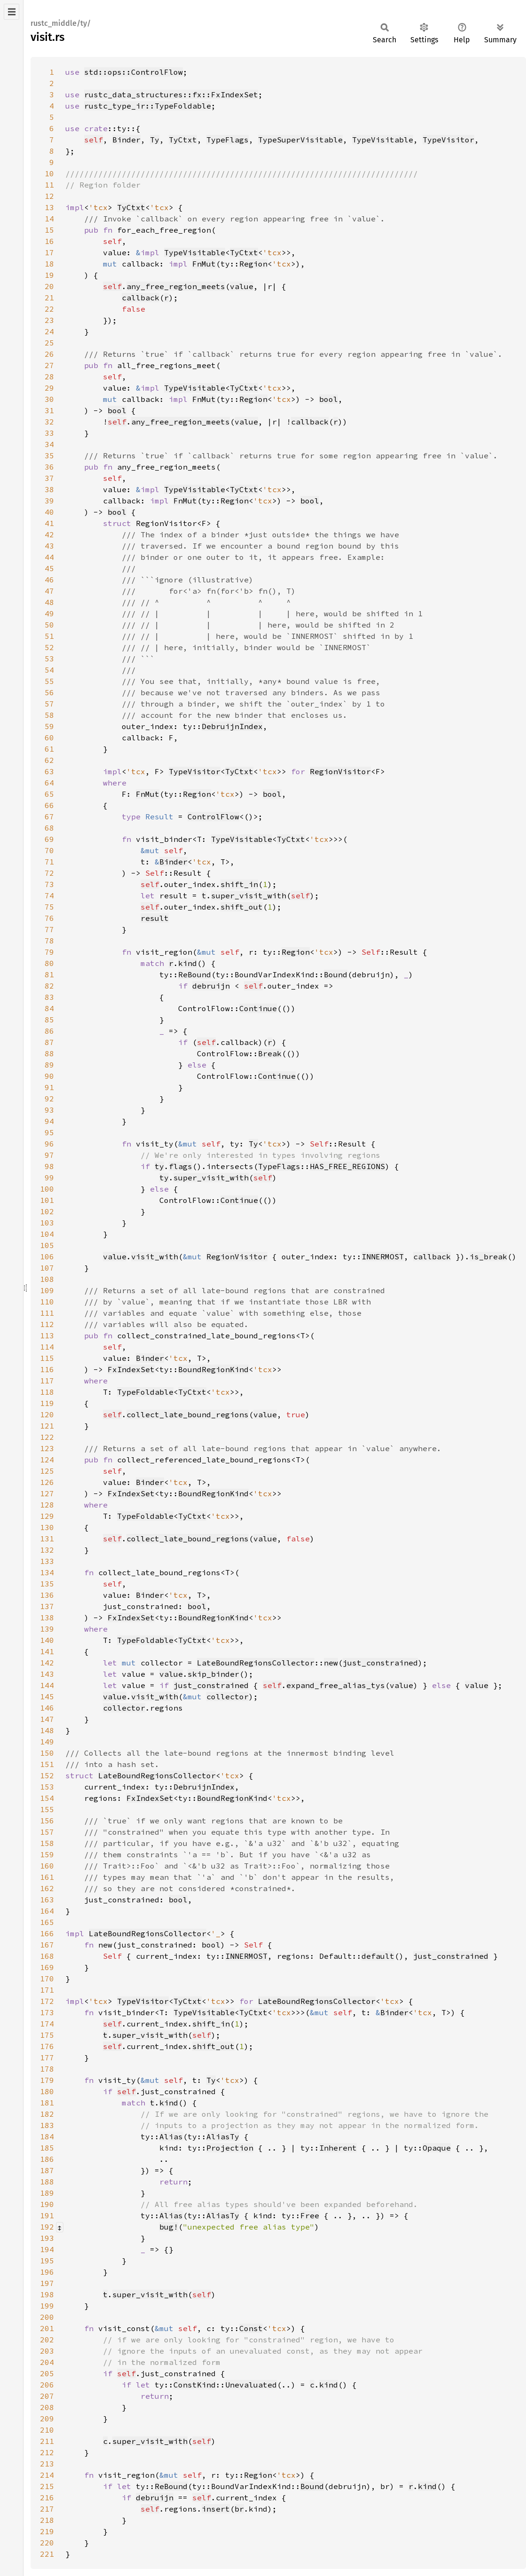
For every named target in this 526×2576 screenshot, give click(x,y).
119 (47, 1403)
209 (47, 2418)
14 (49, 218)
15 (49, 230)
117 (47, 1380)
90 (49, 1076)
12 (49, 196)
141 (47, 1651)
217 (47, 2508)
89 (49, 1064)
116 (47, 1369)
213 (47, 2463)
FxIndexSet (131, 1369)
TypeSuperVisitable (300, 139)
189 (47, 2193)
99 (49, 1177)
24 (49, 331)
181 (47, 2102)
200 (47, 2317)
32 (49, 421)
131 (47, 1538)
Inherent (338, 2147)
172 (47, 2001)
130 (47, 1527)
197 (47, 2283)
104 (47, 1234)
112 (47, 1324)
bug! (168, 2226)
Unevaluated (251, 2384)
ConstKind (194, 2384)
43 (49, 545)
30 (49, 399)
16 (49, 241)
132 (47, 1550)
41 (49, 523)
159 (47, 1854)
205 (47, 2373)
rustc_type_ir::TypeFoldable (147, 105)
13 (49, 207)
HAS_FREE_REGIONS (347, 1166)
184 (47, 2136)
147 (47, 1719)
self (93, 139)
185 (47, 2147)
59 (49, 726)
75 (49, 906)
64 (49, 782)
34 (49, 444)
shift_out (241, 906)
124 (47, 1459)
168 (47, 1956)
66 (49, 805)
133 (47, 1561)
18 (49, 263)
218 (47, 2520)
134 (47, 1572)
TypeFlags (227, 139)
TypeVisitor (448, 139)
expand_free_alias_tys (335, 1685)
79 (49, 952)
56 (49, 692)
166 (47, 1933)
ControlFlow (213, 816)
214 (47, 2475)
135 (47, 1583)
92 (49, 1098)
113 (47, 1335)
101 (47, 1200)
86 (49, 1031)
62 (49, 760)
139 (47, 1629)
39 (49, 500)
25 (49, 342)
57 (49, 703)
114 (47, 1346)
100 (47, 1189)
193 (47, 2238)
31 (49, 410)
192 (47, 2226)
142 (47, 1662)
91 (49, 1087)
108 (47, 1279)
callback (140, 297)
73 (49, 884)
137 (47, 1606)
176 (47, 2046)
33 (49, 433)
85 (49, 1019)
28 (49, 376)
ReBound (194, 974)
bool (328, 399)
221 (47, 2554)
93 (49, 1110)
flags (180, 1166)
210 (47, 2430)
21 (49, 297)
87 (49, 1042)
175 (47, 2035)
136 (47, 1595)
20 (49, 286)
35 (49, 455)
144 (47, 1685)
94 (49, 1121)
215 (47, 2486)
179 (47, 2080)
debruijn (211, 985)
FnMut (204, 263)
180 (47, 2091)
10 (49, 173)
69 (49, 839)
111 (47, 1313)
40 (49, 512)
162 (47, 1888)
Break (270, 1053)
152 (47, 1775)
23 (49, 320)
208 (47, 2407)
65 (49, 794)
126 (47, 1482)
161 (47, 1877)
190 (47, 2204)
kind (187, 963)
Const (251, 2328)
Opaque (437, 2147)
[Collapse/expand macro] (59, 2227)
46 (49, 579)
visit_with (154, 1256)
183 (47, 2125)
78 (49, 940)
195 (47, 2260)
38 (49, 489)
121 (47, 1425)
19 (49, 275)
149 (47, 1741)
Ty (154, 139)
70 (49, 850)
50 (49, 624)
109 (47, 1290)
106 (47, 1256)
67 (49, 816)
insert (216, 2508)
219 (47, 2531)
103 (47, 1222)
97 (49, 1155)
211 (47, 2441)
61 (49, 749)
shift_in (239, 884)
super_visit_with (248, 895)
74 (49, 895)
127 (47, 1493)
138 (47, 1617)
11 (49, 184)
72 (49, 873)
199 (47, 2305)
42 (49, 534)
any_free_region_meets (175, 286)
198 (47, 2294)
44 (49, 557)
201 (47, 2328)
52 (49, 647)
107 (47, 1267)
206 (47, 2384)
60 (49, 737)
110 (47, 1301)
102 (47, 1211)
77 (49, 929)
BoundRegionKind (213, 1369)
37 (49, 478)
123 (47, 1448)
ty (159, 1166)
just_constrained (380, 1662)
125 (47, 1471)
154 (47, 1798)
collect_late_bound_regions (187, 1414)
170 (47, 1978)
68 (49, 827)
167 (47, 1944)
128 (47, 1504)
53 (49, 658)
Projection (229, 2147)
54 (49, 670)
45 (49, 568)
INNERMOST (382, 1256)
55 (49, 681)
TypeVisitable (382, 139)
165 (47, 1922)
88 (49, 1053)
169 (47, 1967)
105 (47, 1245)
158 (47, 1843)
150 (47, 1753)
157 (47, 1832)
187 (47, 2170)
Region (253, 263)
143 (47, 1674)
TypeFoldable (145, 1392)
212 (47, 2452)
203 (47, 2351)
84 (49, 1008)
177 (47, 2057)
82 (49, 985)
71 (49, 861)
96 (49, 1143)
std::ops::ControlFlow (133, 72)
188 (47, 2181)
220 (47, 2542)
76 (49, 918)
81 (49, 974)
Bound (335, 974)
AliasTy (222, 2136)
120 (47, 1414)
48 (49, 602)
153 (47, 1786)
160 (47, 1865)
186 (47, 2159)
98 (49, 1166)
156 (47, 1820)
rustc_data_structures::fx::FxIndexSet (171, 94)
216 (47, 2497)
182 (47, 2114)
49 (49, 613)
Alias (171, 2136)
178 (47, 2068)
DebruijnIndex (232, 726)
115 (47, 1358)
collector (227, 1696)
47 (49, 591)
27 (49, 365)
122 (47, 1437)
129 (47, 1516)
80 (49, 963)
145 (47, 1696)
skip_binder (213, 1674)
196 (47, 2272)
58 (49, 715)
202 (47, 2339)
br (239, 2508)
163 (47, 1899)
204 (47, 2362)
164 (47, 1911)
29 (49, 388)
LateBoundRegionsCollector (255, 1662)
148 (47, 1730)
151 (47, 1764)
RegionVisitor (340, 771)
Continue (258, 1008)
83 (49, 997)
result (155, 918)
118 (47, 1392)
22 (49, 309)
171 (47, 1990)
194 (47, 2249)
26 (49, 354)
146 (47, 1707)
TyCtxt (183, 139)
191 (47, 2215)
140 (47, 1640)
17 (49, 252)
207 (47, 2396)
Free (309, 2215)
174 (47, 2023)
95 (49, 1132)
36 (49, 466)
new (331, 1662)
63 (49, 771)
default (377, 1956)
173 (47, 2012)
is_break (488, 1256)
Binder (126, 139)
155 (47, 1809)
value (241, 286)
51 (49, 636)
